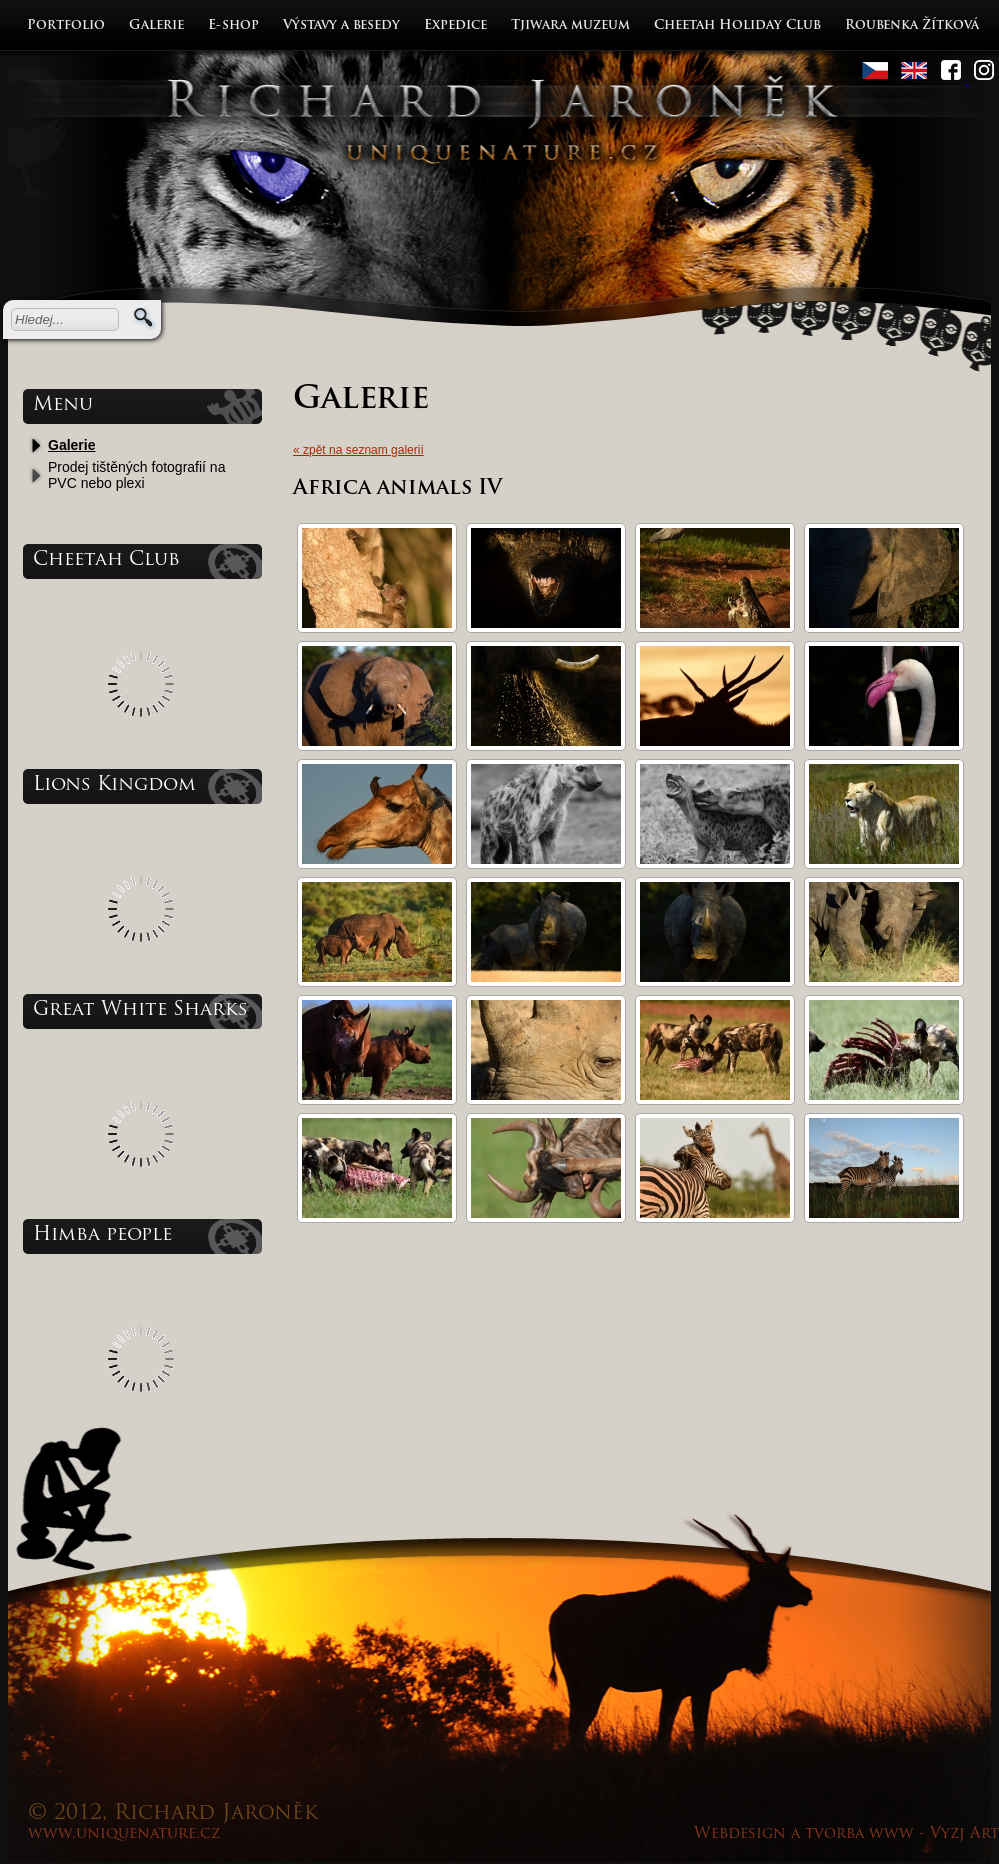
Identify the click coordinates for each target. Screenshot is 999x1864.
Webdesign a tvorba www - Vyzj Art (846, 1834)
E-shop (233, 25)
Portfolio (66, 25)
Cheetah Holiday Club (737, 25)
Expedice (455, 25)
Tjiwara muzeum (570, 25)
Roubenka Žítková (912, 25)
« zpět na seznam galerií (358, 450)
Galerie (156, 25)
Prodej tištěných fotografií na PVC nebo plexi (136, 475)
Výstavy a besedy (341, 25)
